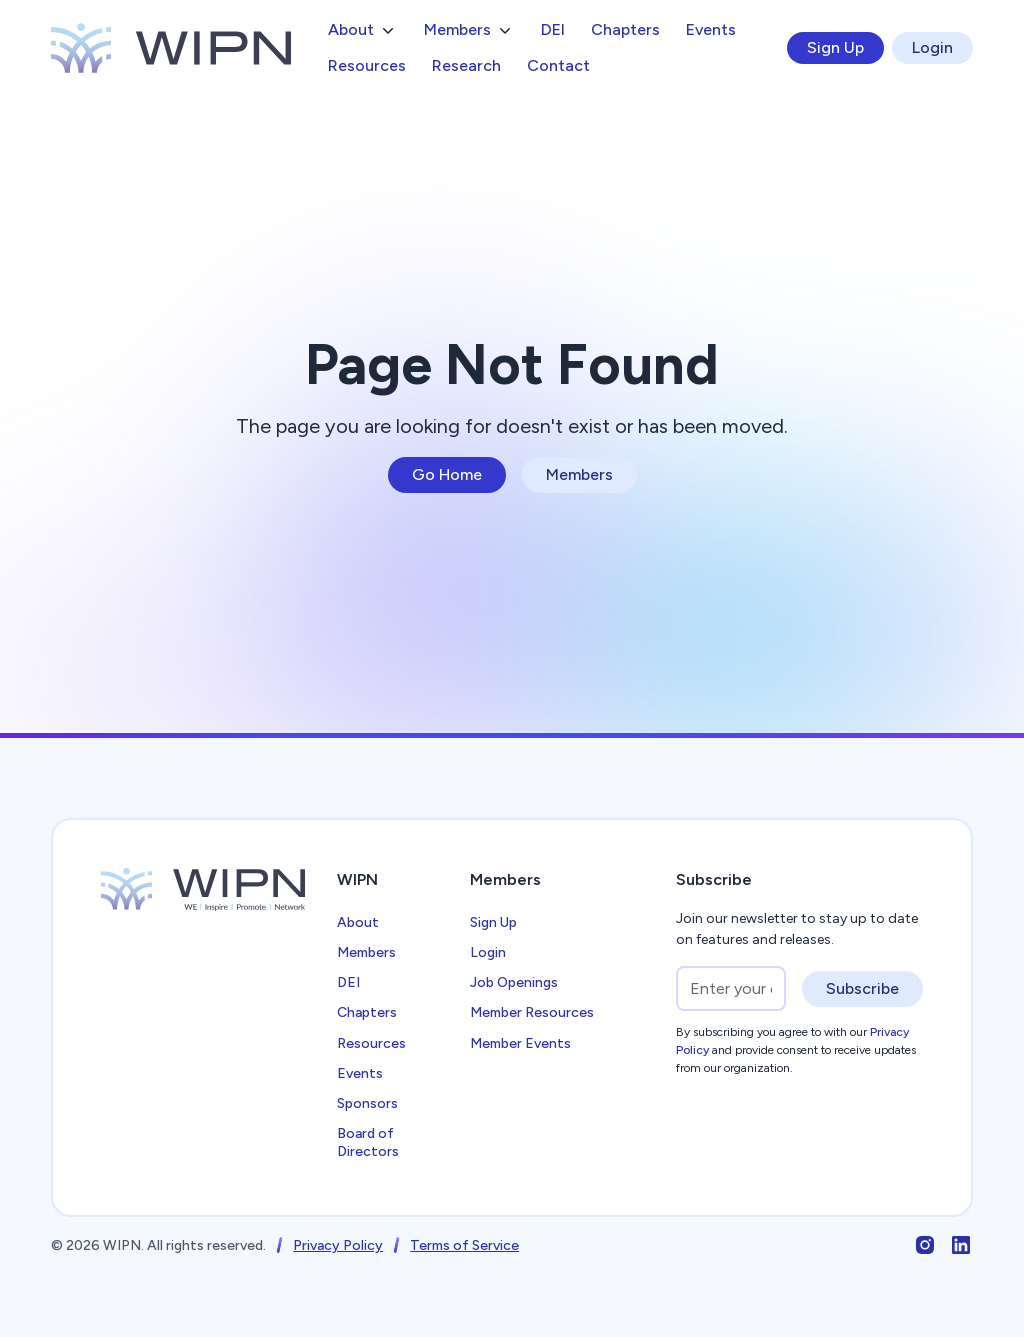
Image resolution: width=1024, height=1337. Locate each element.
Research (466, 65)
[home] (171, 48)
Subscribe (862, 988)
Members (579, 474)
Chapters (625, 29)
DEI (553, 29)
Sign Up (835, 47)
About (358, 922)
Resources (367, 65)
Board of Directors (368, 1142)
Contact (558, 65)
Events (711, 29)
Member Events (520, 1043)
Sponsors (367, 1103)
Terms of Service (464, 1245)
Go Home (447, 474)
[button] (363, 30)
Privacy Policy (338, 1245)
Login (932, 47)
